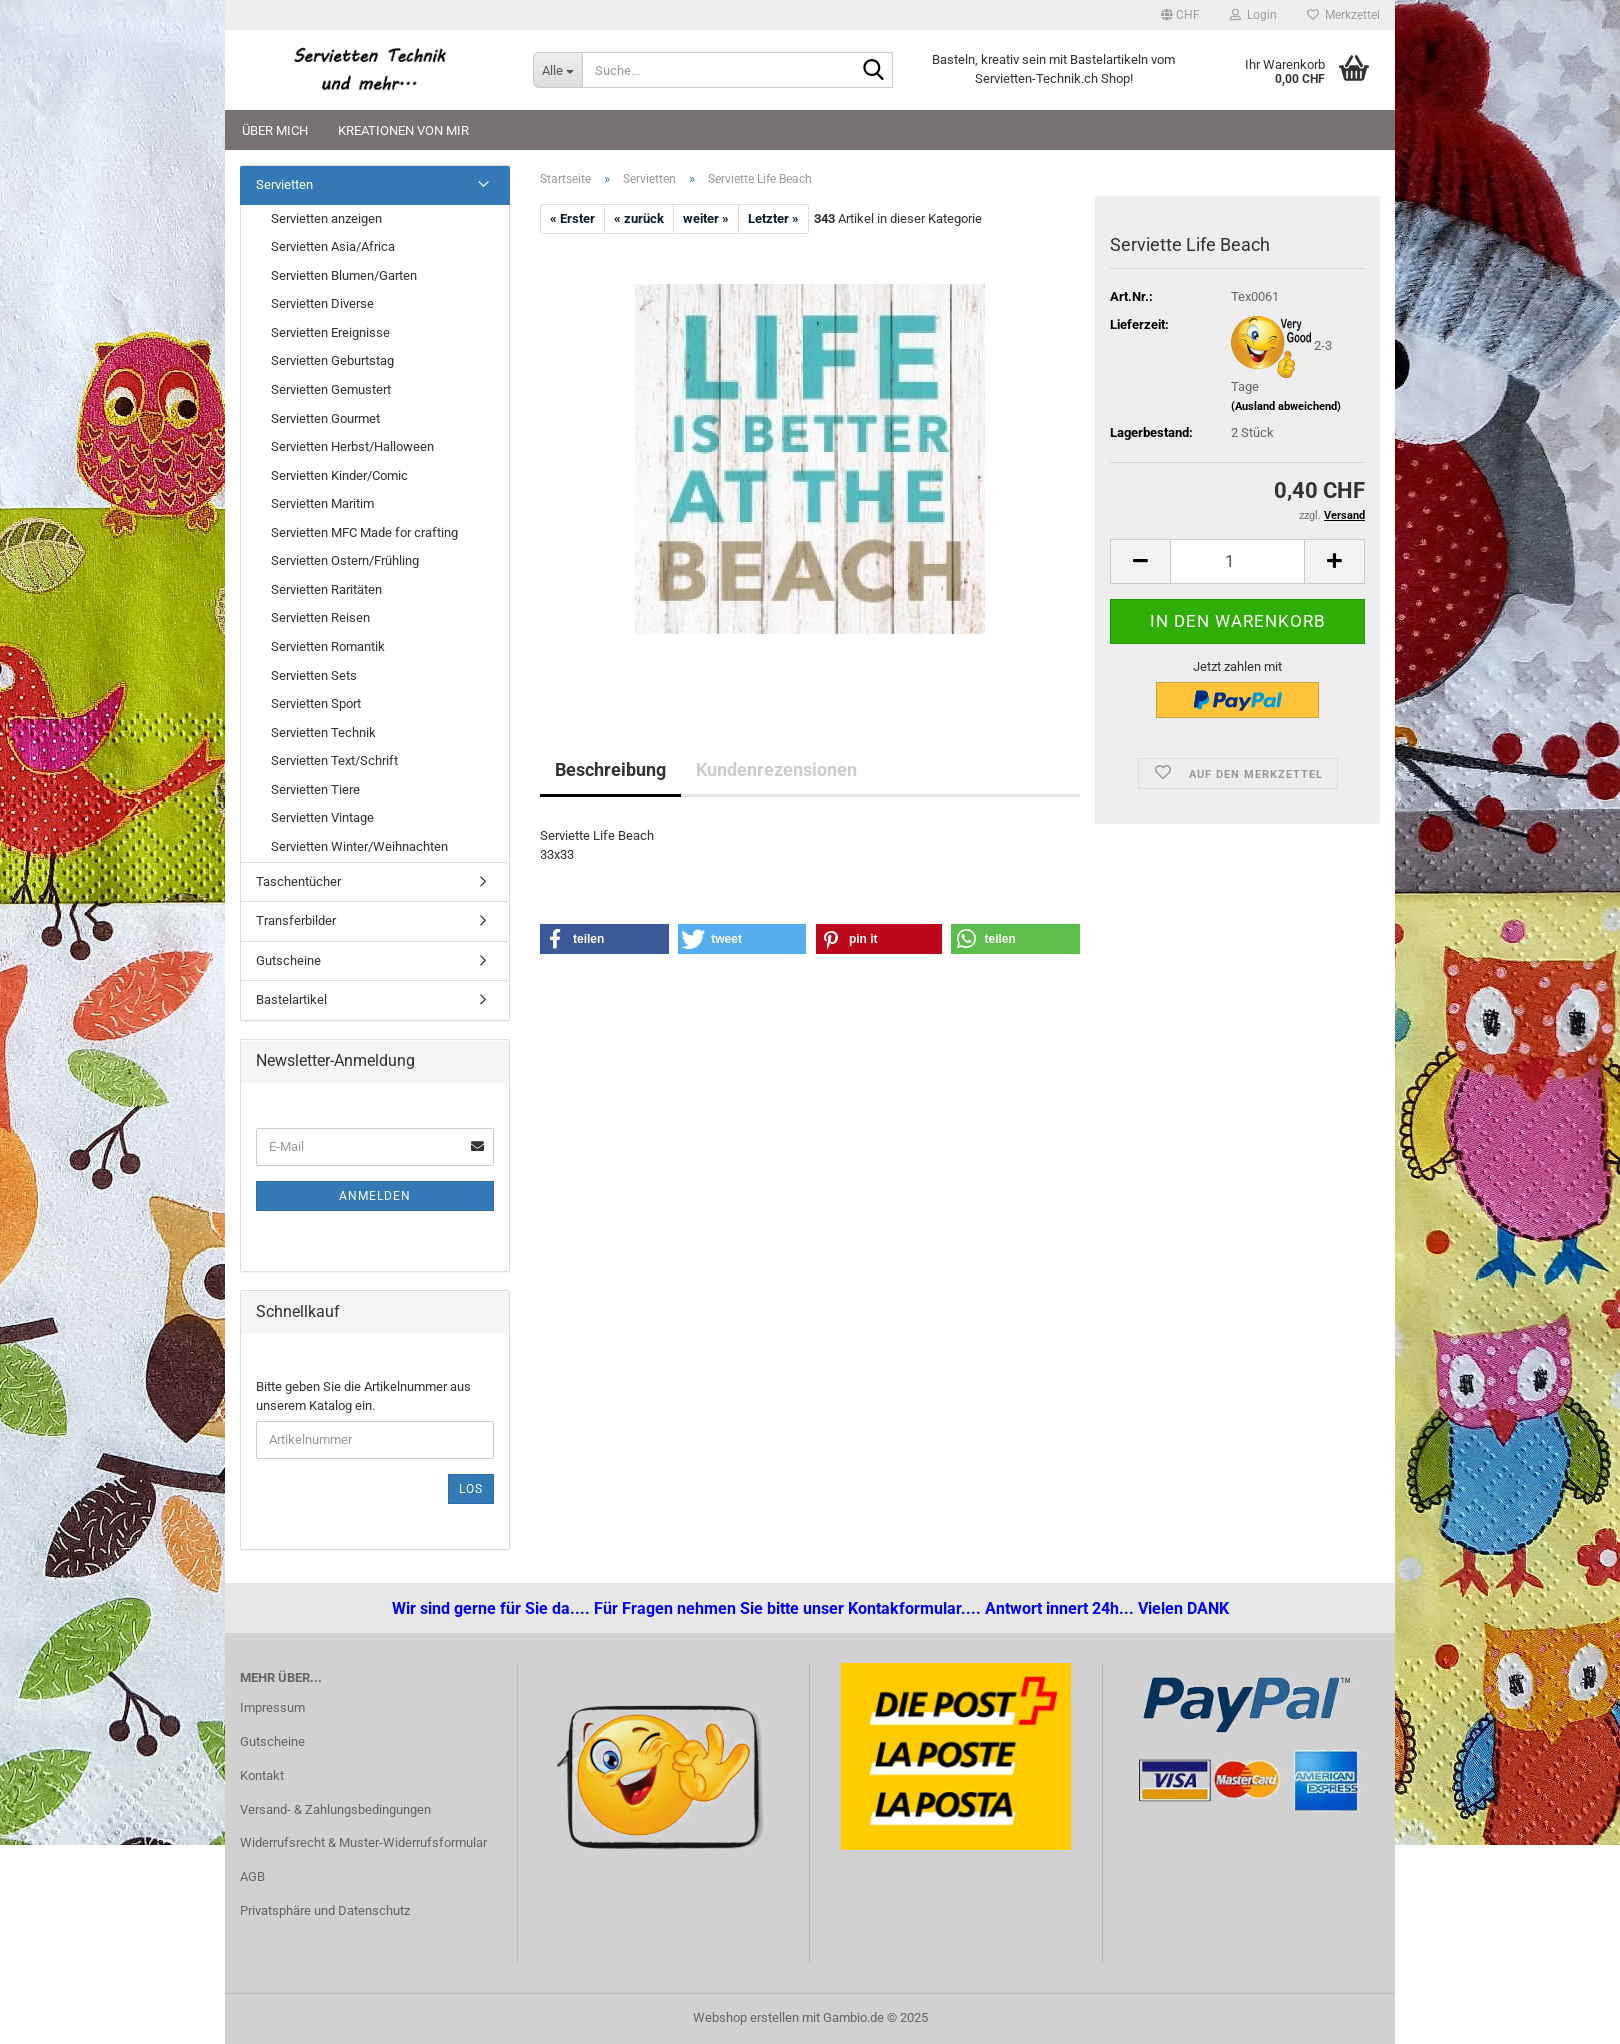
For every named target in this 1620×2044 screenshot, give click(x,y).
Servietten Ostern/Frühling (345, 560)
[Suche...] (557, 70)
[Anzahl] (1237, 561)
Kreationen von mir (403, 130)
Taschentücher (298, 881)
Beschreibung (610, 769)
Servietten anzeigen (326, 218)
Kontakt (262, 1775)
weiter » (706, 218)
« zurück (639, 218)
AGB (252, 1876)
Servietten (284, 184)
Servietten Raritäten (326, 589)
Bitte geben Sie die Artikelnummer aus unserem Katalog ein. (363, 1396)
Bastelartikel (291, 999)
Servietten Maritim (322, 503)
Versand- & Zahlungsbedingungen (335, 1809)
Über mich (275, 130)
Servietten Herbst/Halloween (352, 446)
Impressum (272, 1707)
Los (471, 1489)
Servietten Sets (314, 675)
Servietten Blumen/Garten (344, 275)
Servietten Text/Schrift (334, 760)
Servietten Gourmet (325, 418)
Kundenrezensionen (776, 769)
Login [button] (1253, 15)
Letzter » (773, 218)
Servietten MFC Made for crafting (364, 532)
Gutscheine (288, 960)
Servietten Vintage (322, 817)
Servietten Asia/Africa (333, 246)
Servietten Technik (323, 732)
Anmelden (375, 1196)
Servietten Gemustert (331, 389)
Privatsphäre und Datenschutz (325, 1910)
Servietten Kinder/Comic (339, 475)
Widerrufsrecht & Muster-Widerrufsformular (363, 1842)
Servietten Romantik (328, 646)
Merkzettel (1343, 15)
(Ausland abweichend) (1286, 406)
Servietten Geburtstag (332, 360)
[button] (1180, 15)
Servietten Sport (316, 703)
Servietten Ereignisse (330, 332)
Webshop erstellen (746, 2017)
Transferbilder (296, 920)
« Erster (572, 218)
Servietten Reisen (320, 617)
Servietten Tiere (315, 789)
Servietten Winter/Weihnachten (359, 846)
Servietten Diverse (322, 303)
